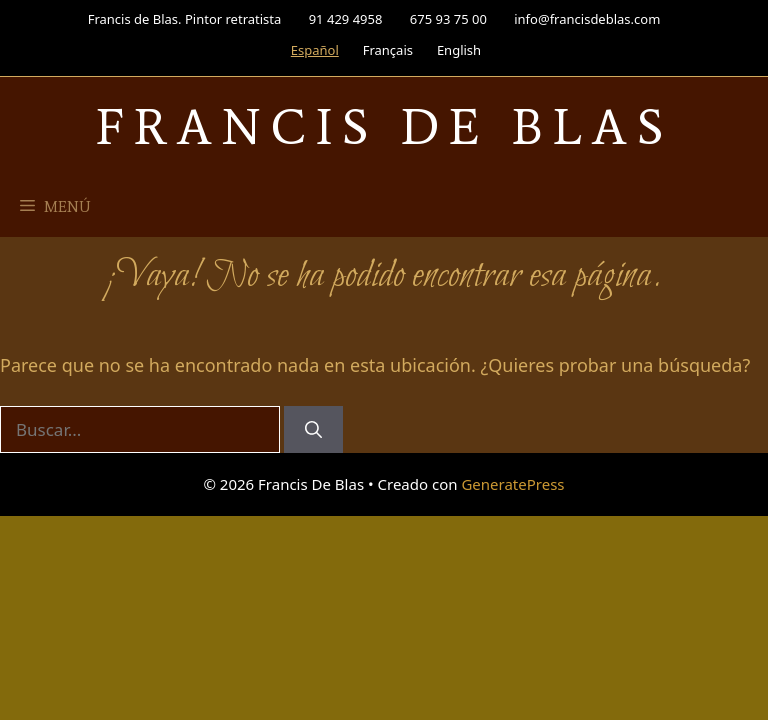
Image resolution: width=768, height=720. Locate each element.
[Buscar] (313, 430)
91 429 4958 (346, 19)
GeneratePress (512, 484)
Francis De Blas (384, 126)
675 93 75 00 (448, 19)
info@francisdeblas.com (587, 19)
